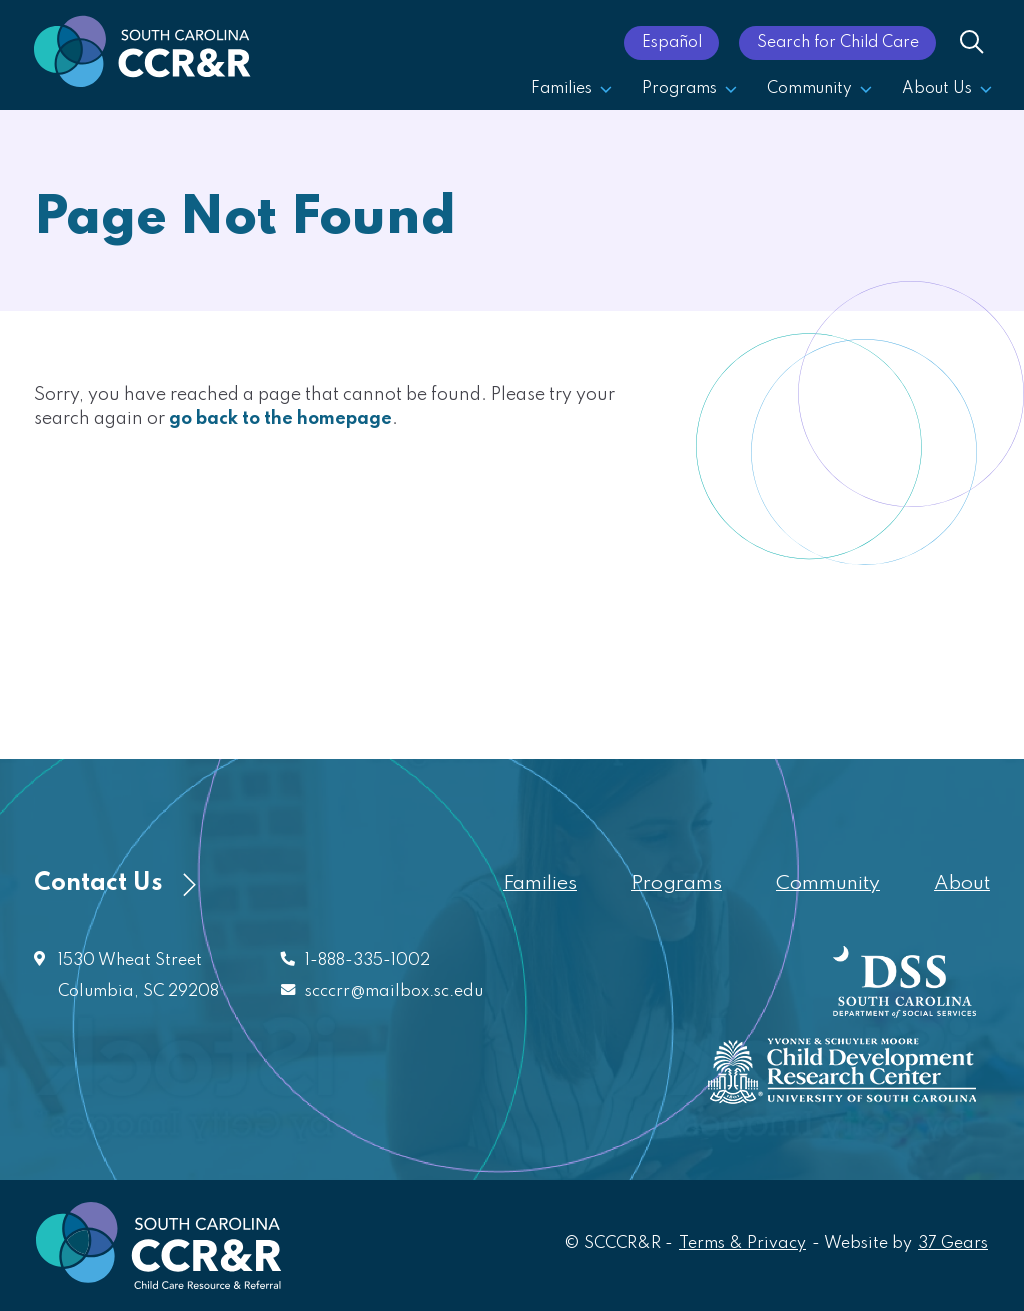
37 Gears (954, 1242)
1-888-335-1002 (367, 961)
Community (819, 89)
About (962, 884)
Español (672, 43)
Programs (689, 89)
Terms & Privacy (742, 1244)
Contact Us (115, 883)
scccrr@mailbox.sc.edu (394, 992)
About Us (947, 89)
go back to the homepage (280, 419)
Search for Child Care (838, 43)
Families (571, 89)
